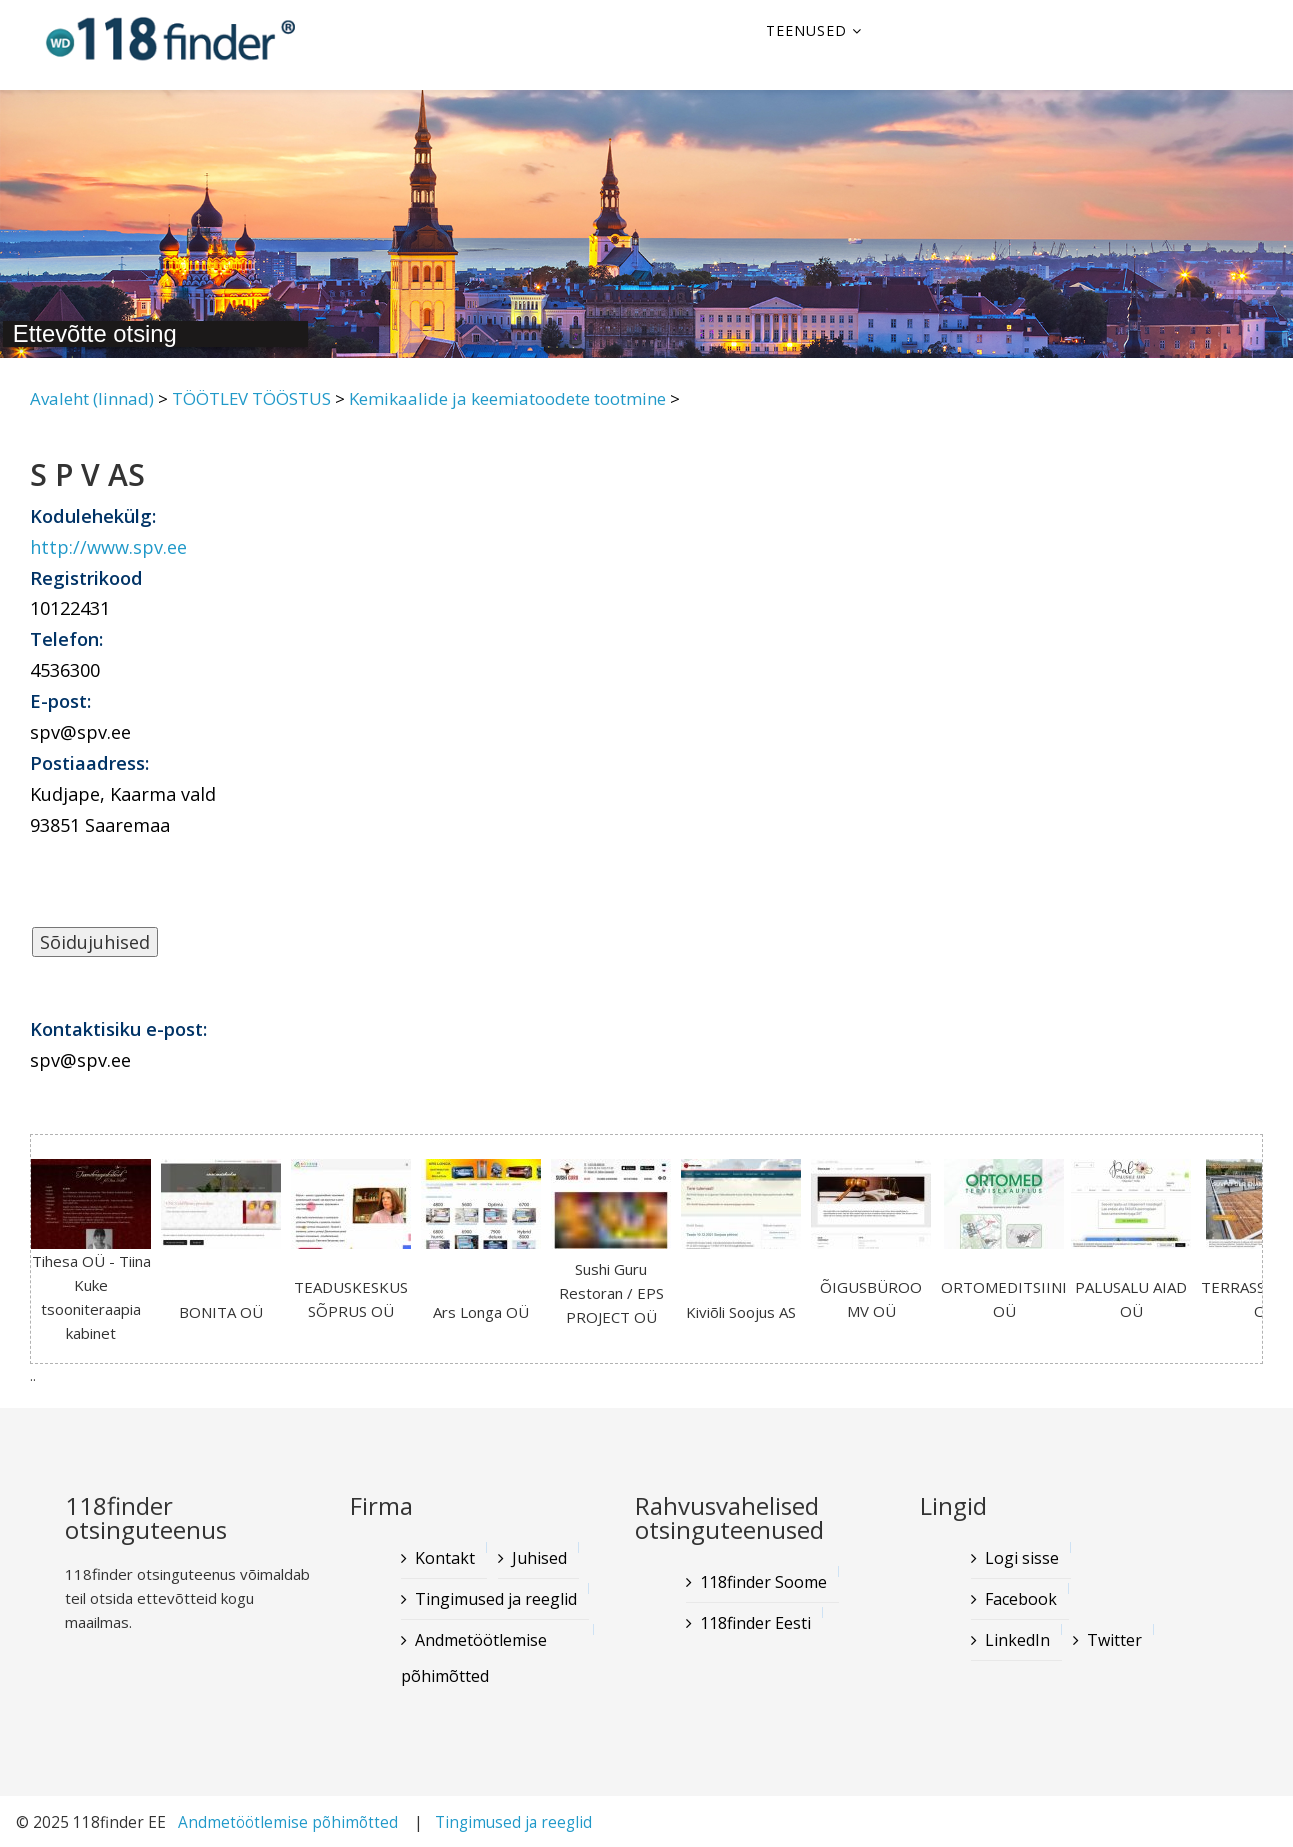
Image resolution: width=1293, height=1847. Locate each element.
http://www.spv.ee (108, 547)
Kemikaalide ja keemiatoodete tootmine (507, 398)
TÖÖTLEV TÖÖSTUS (251, 398)
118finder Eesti (755, 1623)
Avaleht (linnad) (92, 398)
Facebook (1021, 1599)
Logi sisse (1022, 1558)
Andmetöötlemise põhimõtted (474, 1658)
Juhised (539, 1558)
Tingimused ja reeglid (496, 1599)
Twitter (1114, 1640)
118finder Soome (763, 1582)
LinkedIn (1017, 1640)
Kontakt (445, 1558)
